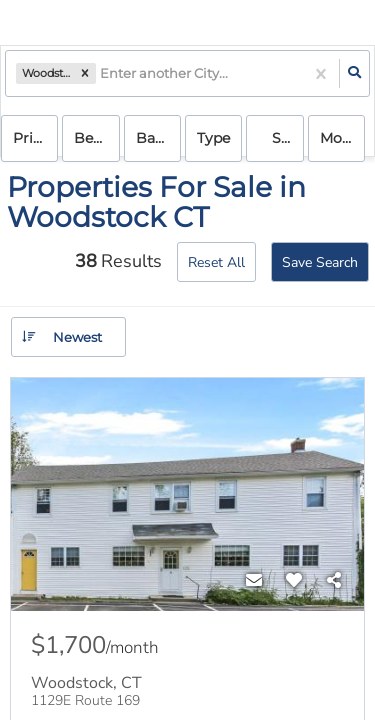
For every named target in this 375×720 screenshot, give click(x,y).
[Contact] (254, 581)
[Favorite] (294, 581)
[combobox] (101, 73)
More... (342, 138)
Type (213, 138)
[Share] (334, 581)
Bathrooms (158, 138)
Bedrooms (96, 138)
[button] (85, 74)
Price (31, 138)
